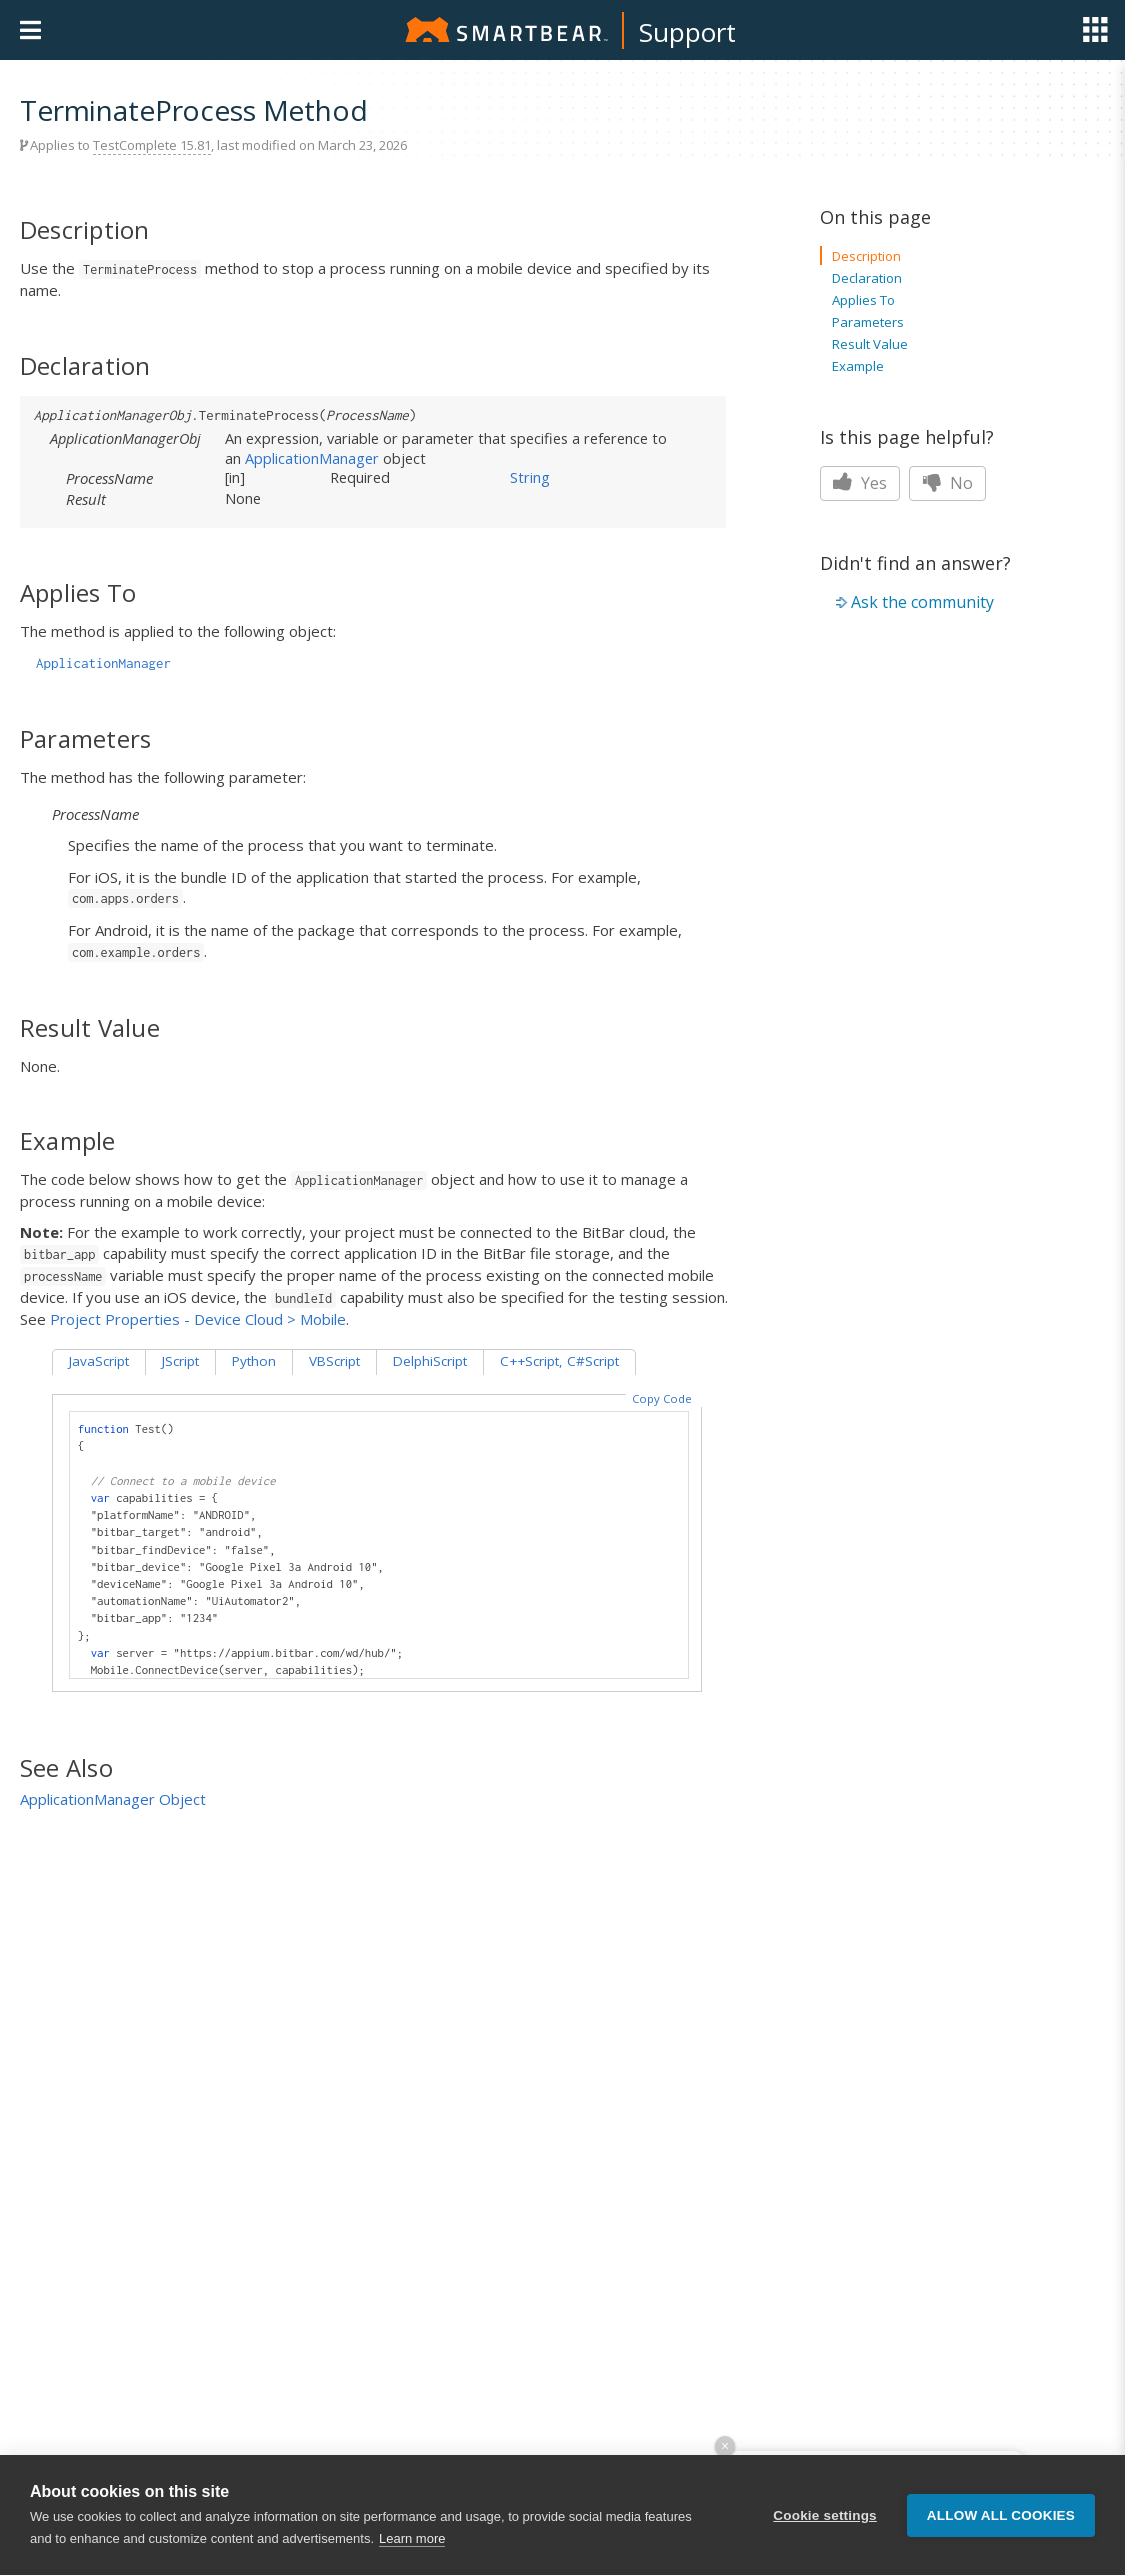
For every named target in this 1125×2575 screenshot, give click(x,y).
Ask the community (922, 602)
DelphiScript (430, 1361)
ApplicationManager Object (113, 1799)
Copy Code (662, 1398)
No (947, 483)
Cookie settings (825, 2515)
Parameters (868, 322)
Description (866, 256)
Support (687, 32)
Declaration (867, 278)
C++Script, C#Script (559, 1361)
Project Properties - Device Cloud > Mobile (198, 1319)
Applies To (863, 300)
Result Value (870, 344)
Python (254, 1361)
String (530, 477)
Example (858, 366)
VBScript (334, 1361)
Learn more (412, 2538)
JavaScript (99, 1361)
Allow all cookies (1001, 2515)
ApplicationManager (312, 458)
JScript (180, 1361)
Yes (860, 483)
